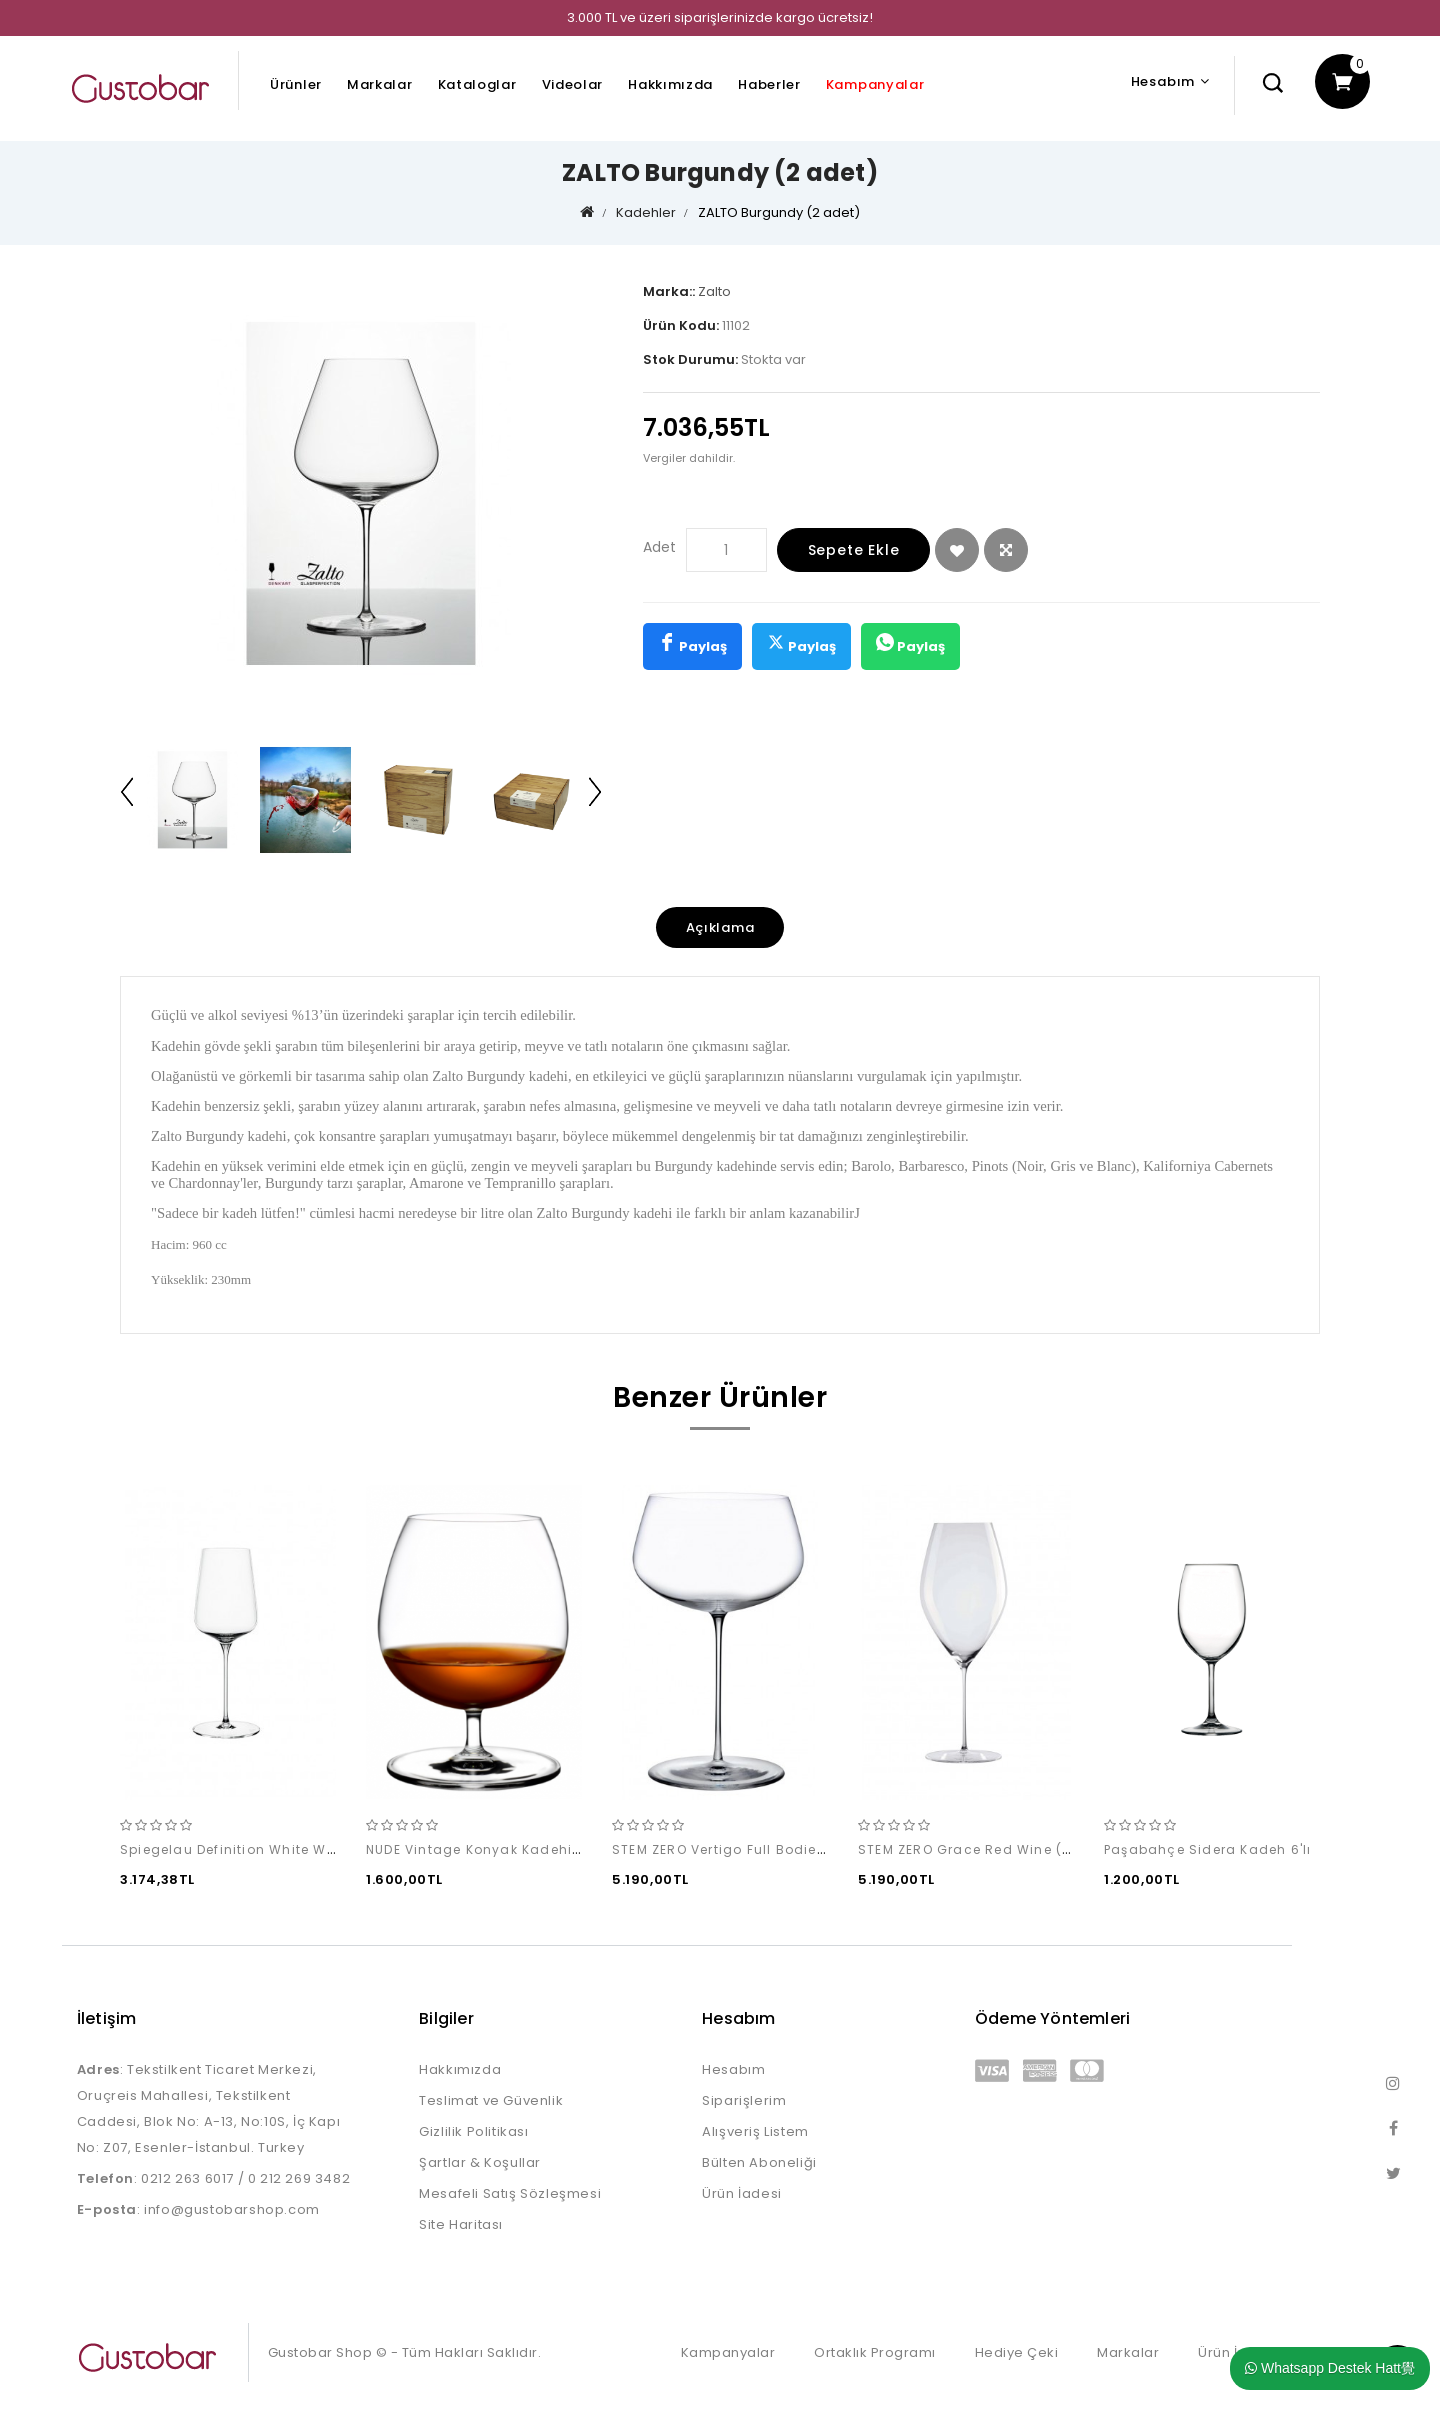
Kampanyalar (875, 84)
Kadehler (646, 212)
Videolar (573, 84)
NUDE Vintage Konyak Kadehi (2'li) (487, 1850)
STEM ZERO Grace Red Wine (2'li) (973, 1850)
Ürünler (296, 84)
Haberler (769, 84)
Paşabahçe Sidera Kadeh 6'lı (1207, 1850)
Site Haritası (461, 2224)
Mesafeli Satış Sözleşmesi (510, 2193)
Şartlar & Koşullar (480, 2162)
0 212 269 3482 (299, 2178)
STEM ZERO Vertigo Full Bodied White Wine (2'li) (779, 1850)
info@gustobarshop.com (232, 2209)
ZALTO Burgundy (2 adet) (779, 212)
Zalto (714, 291)
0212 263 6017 (187, 2178)
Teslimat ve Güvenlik (491, 2100)
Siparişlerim (744, 2100)
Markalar (380, 84)
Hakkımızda (670, 84)
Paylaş (692, 644)
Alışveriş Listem (755, 2131)
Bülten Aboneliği (759, 2162)
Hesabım (733, 2069)
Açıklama (720, 927)
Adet (659, 547)
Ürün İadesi (742, 2193)
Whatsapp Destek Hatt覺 (1330, 2368)
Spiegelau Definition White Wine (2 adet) (265, 1850)
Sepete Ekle (854, 550)
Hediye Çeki (1017, 2352)
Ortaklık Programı (875, 2352)
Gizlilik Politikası (473, 2131)
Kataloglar (477, 84)
